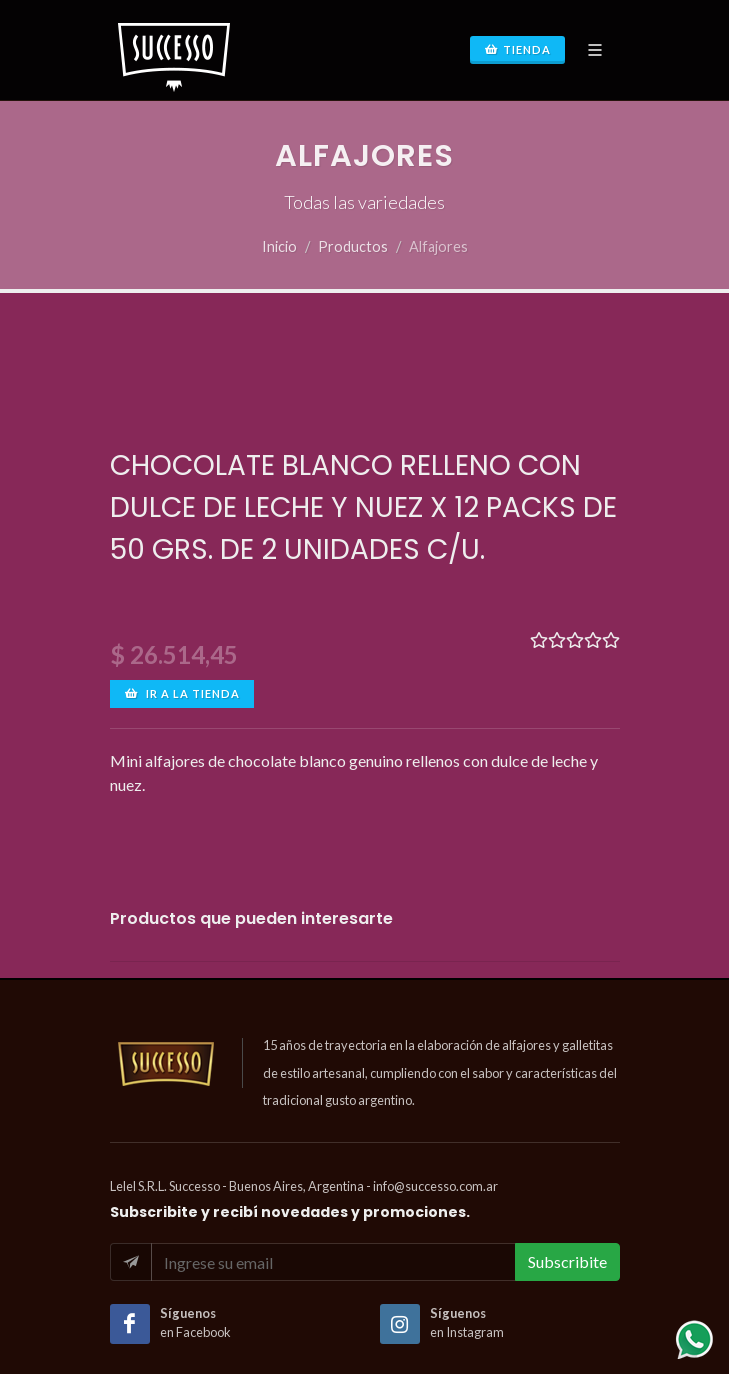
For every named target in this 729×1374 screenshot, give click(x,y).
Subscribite (567, 1261)
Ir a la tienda (182, 694)
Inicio (279, 246)
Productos (353, 246)
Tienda (517, 50)
